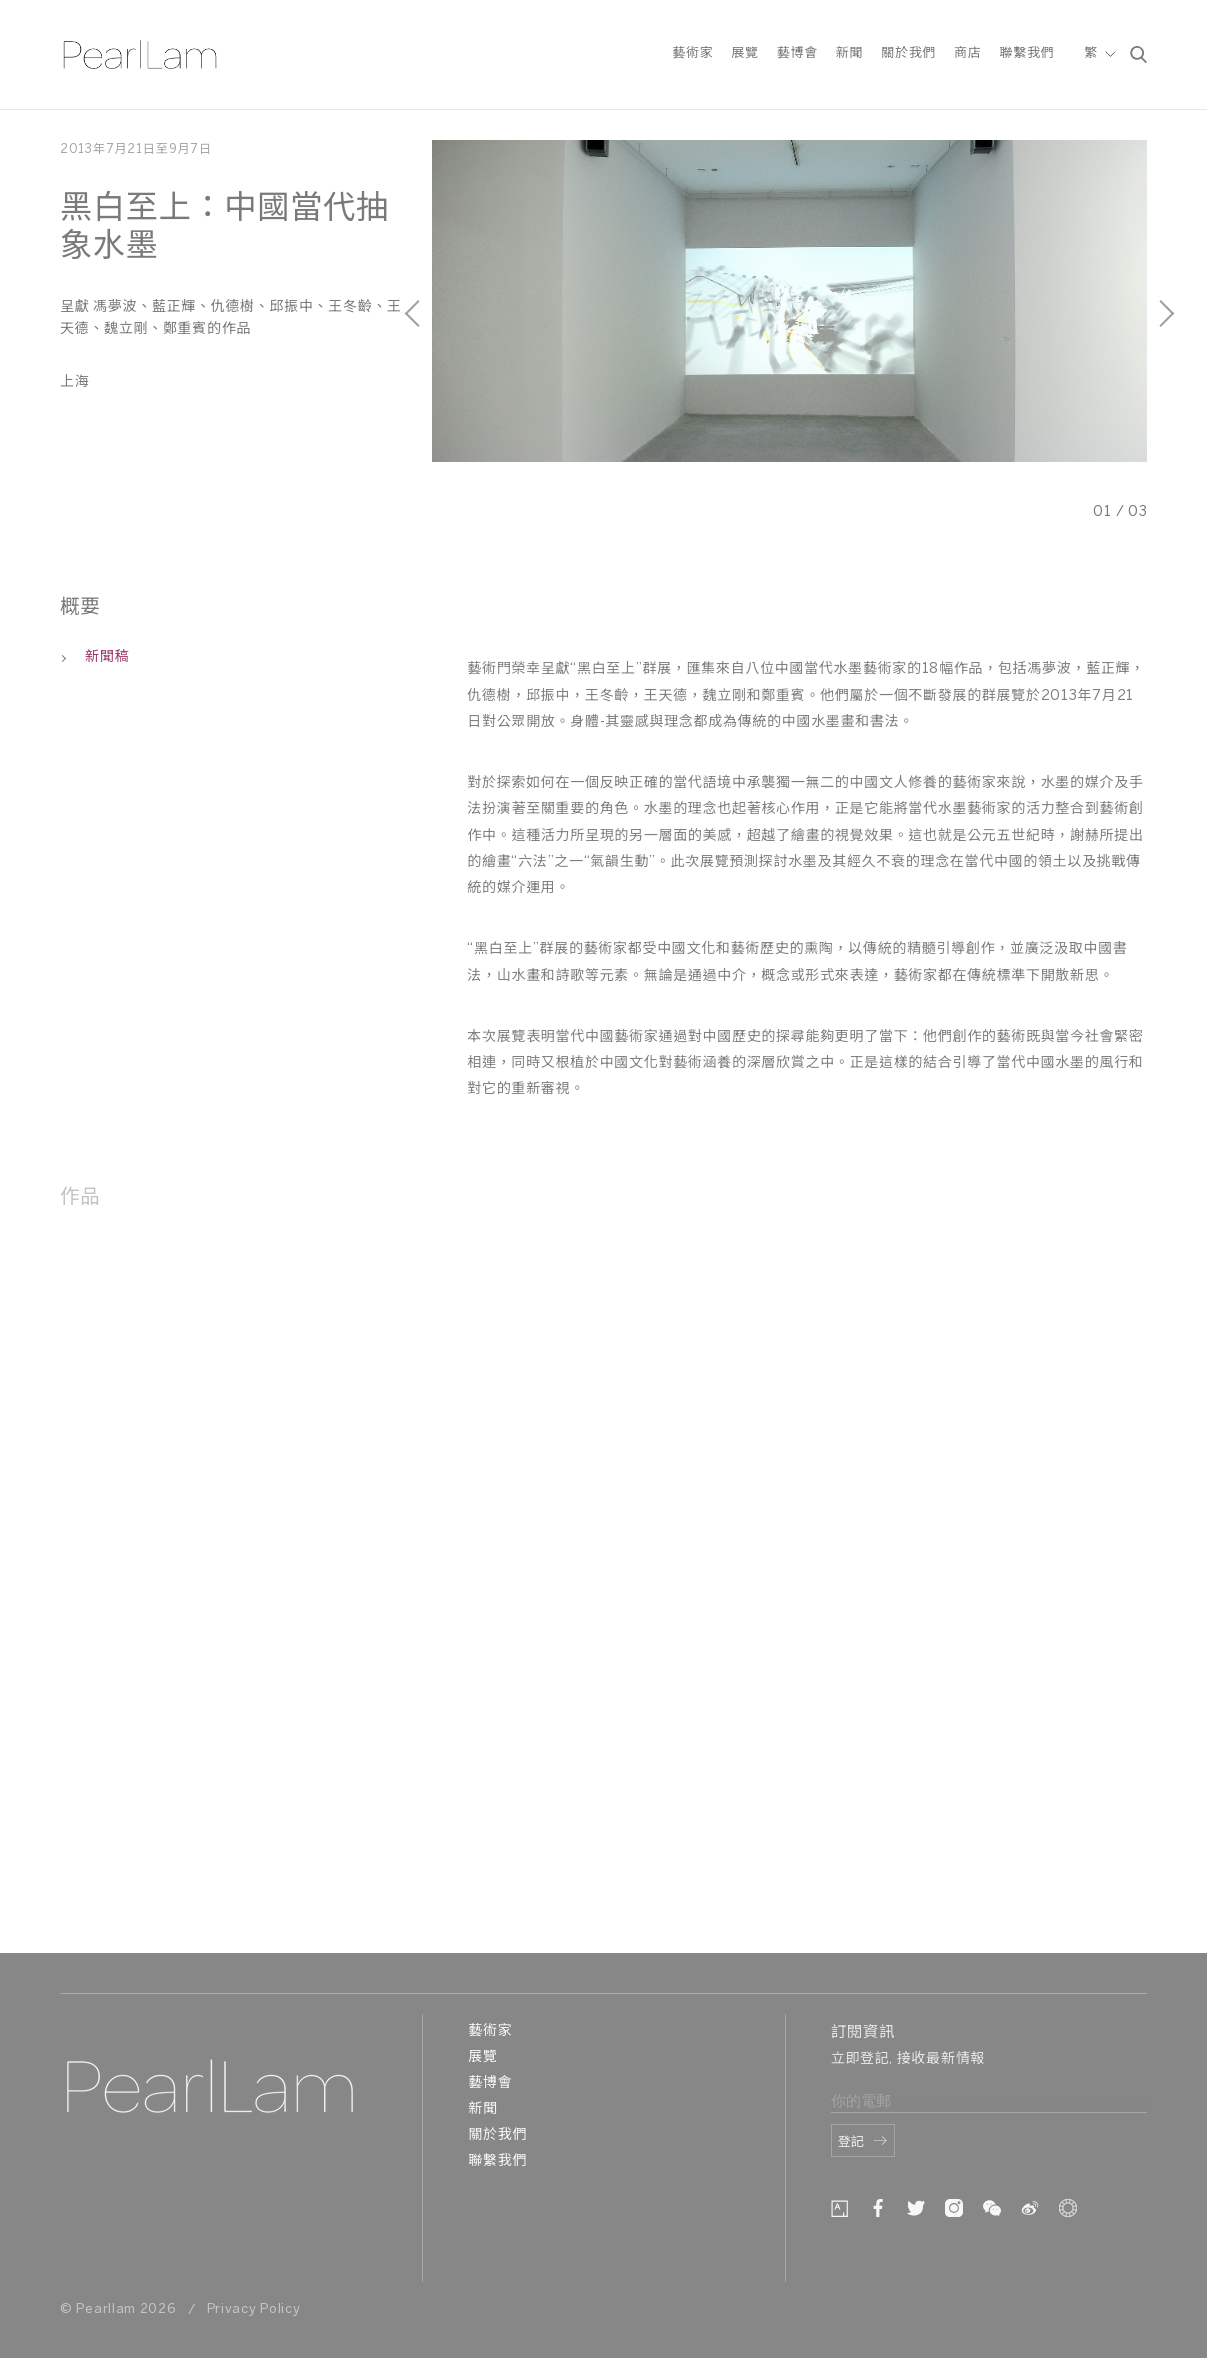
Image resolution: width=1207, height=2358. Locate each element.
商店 (967, 53)
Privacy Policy (254, 2309)
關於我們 (908, 53)
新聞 (849, 53)
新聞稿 (94, 657)
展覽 (744, 53)
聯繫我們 (1026, 53)
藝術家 (692, 53)
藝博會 (797, 53)
